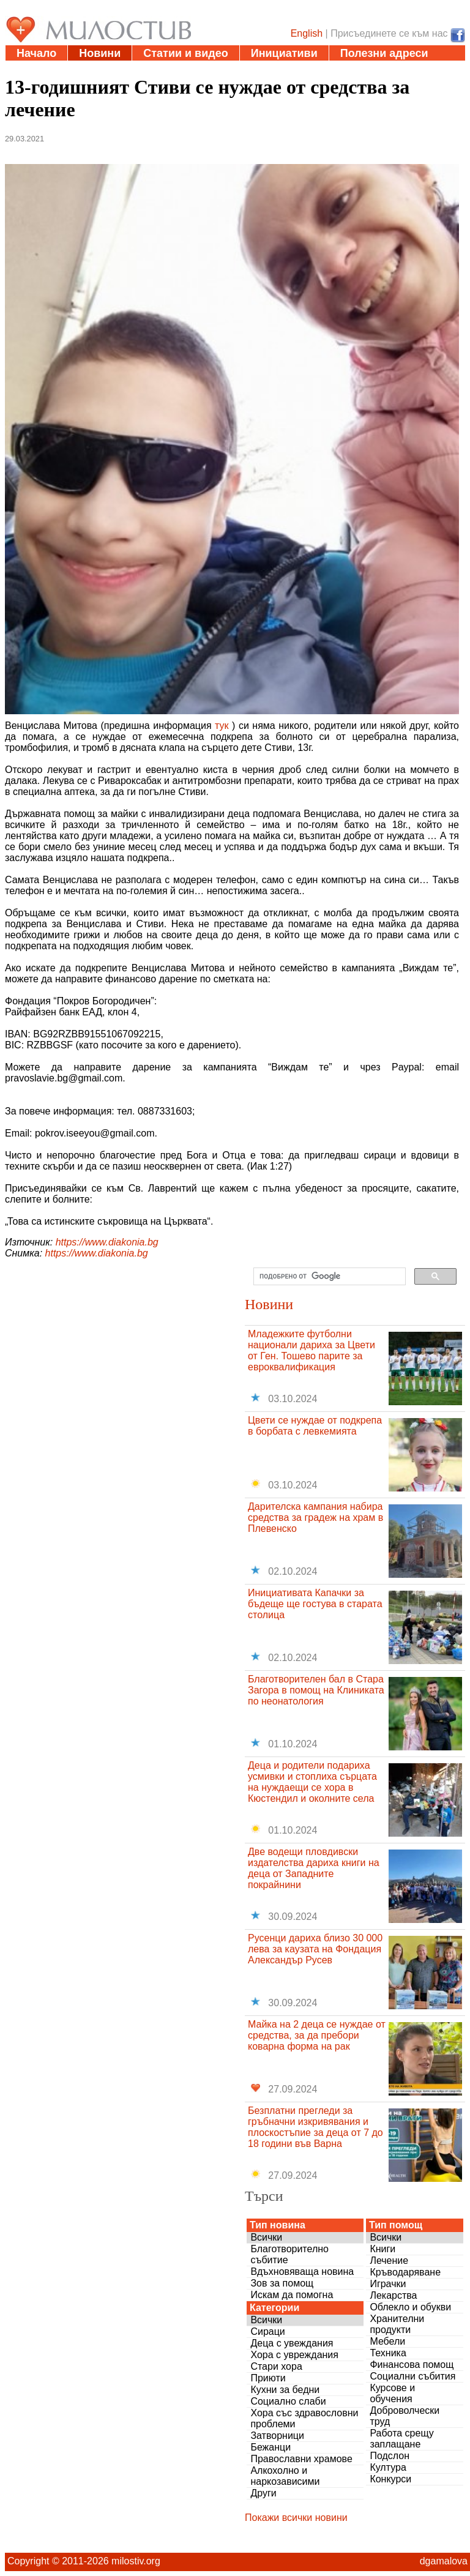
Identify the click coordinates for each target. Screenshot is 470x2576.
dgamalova (444, 2561)
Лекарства (393, 2295)
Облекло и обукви (410, 2307)
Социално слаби (288, 2401)
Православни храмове (301, 2459)
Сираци (267, 2331)
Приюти (267, 2378)
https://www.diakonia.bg (107, 1242)
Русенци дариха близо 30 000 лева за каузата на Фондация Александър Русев (315, 1949)
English (307, 33)
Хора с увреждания (294, 2355)
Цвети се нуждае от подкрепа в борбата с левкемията (315, 1425)
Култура (388, 2467)
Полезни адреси (384, 53)
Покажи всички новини (296, 2517)
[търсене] (328, 1276)
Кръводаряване (405, 2272)
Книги (382, 2249)
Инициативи (284, 53)
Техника (388, 2353)
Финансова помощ (411, 2364)
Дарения (40, 68)
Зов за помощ (281, 2283)
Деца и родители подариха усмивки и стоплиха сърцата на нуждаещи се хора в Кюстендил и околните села (312, 1782)
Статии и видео (185, 53)
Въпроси (110, 68)
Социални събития (412, 2376)
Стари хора (276, 2366)
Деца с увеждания (291, 2343)
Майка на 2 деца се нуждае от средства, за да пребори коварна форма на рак (317, 2035)
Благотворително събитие (289, 2254)
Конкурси (390, 2479)
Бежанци (270, 2447)
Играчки (388, 2284)
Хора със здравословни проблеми (304, 2418)
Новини (100, 53)
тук (222, 725)
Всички (266, 2237)
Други (263, 2493)
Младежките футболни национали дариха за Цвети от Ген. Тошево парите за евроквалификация (311, 1350)
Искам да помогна (291, 2295)
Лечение (389, 2260)
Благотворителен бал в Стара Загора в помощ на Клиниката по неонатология (316, 1690)
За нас (174, 68)
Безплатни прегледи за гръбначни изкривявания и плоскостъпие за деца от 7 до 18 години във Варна (315, 2127)
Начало (36, 53)
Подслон (389, 2456)
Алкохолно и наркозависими (284, 2476)
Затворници (277, 2435)
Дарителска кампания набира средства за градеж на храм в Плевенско (315, 1517)
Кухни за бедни (284, 2389)
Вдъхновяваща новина (302, 2271)
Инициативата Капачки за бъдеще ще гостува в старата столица (315, 1604)
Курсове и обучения (392, 2393)
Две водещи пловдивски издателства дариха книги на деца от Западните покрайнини (313, 1868)
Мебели (387, 2341)
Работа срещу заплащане (401, 2438)
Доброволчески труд (404, 2416)
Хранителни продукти (397, 2324)
